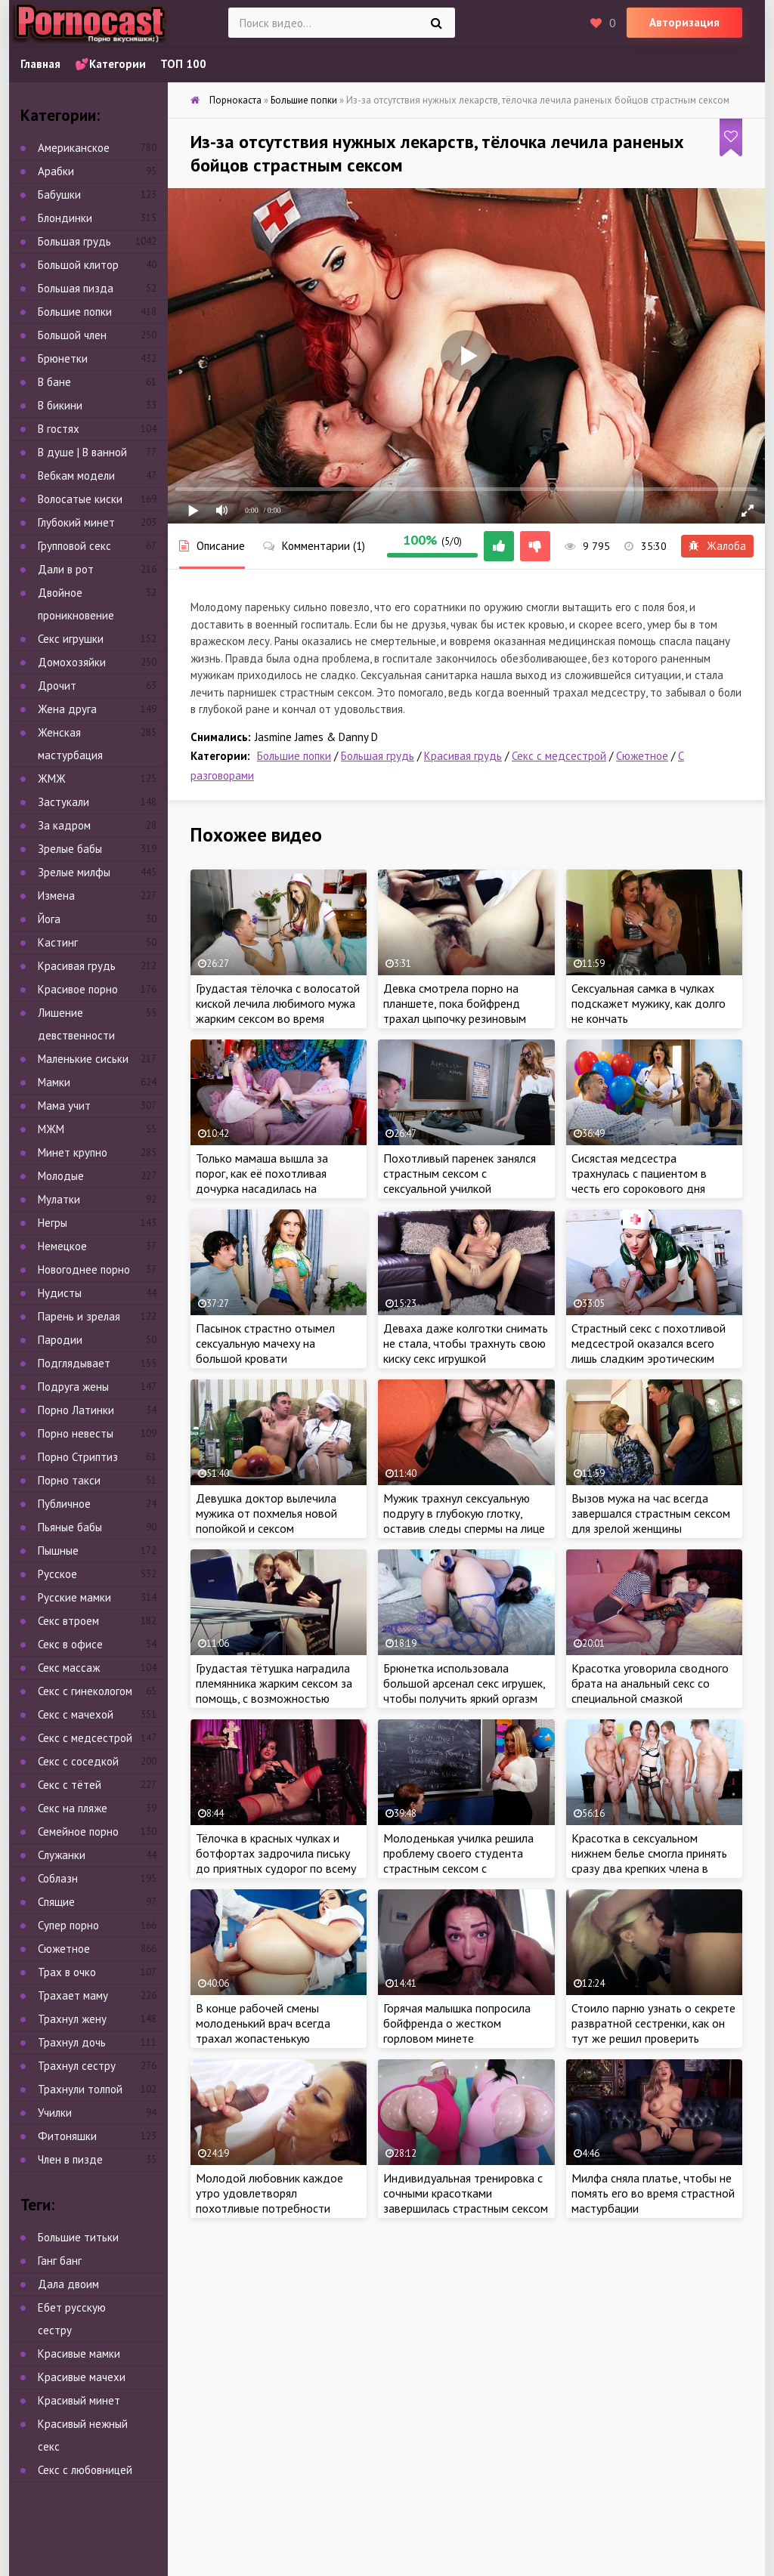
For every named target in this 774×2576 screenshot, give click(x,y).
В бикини (60, 405)
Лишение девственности (76, 1023)
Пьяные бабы (70, 1527)
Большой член (72, 335)
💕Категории (110, 64)
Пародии (60, 1340)
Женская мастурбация (70, 743)
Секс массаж (69, 1667)
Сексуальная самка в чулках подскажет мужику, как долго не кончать (648, 1003)
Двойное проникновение (76, 603)
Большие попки (294, 756)
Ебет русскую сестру (72, 2318)
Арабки (56, 171)
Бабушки (59, 194)
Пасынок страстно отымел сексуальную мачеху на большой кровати (265, 1343)
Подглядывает (74, 1363)
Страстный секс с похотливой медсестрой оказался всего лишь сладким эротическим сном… (648, 1350)
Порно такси (69, 1480)
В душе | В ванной (82, 452)
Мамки (54, 1082)
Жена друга (67, 709)
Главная (40, 64)
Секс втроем (68, 1621)
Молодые (61, 1176)
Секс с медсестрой (559, 756)
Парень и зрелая (79, 1316)
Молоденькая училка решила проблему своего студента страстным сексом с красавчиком (458, 1860)
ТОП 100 (183, 64)
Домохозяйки (72, 662)
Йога (49, 919)
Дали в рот (66, 569)
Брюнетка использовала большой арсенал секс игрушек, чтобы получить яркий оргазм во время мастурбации (464, 1690)
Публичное (64, 1503)
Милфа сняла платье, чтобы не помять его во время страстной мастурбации (653, 2193)
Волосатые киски (80, 499)
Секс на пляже (72, 1808)
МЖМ (51, 1129)
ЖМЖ (52, 778)
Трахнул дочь (72, 2042)
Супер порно (68, 1925)
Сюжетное (642, 756)
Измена (56, 895)
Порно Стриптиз (78, 1457)
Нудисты (60, 1293)
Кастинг (58, 942)
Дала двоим (68, 2284)
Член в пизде (70, 2159)
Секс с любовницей (85, 2470)
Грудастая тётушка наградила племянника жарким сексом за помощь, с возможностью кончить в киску (274, 1690)
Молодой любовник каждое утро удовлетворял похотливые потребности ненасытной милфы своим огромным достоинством (269, 2208)
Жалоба (717, 546)
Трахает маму (73, 1995)
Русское (57, 1574)
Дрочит (57, 685)
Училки (55, 2112)
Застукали (63, 802)
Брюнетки (63, 358)
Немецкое (62, 1246)
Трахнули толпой (80, 2089)
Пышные (58, 1550)
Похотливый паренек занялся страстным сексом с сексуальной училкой (459, 1173)
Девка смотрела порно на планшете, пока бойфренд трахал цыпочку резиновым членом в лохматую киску (454, 1011)
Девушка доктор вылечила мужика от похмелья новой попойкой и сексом (266, 1513)
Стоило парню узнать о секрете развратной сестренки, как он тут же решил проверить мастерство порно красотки (653, 2030)
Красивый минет (79, 2400)
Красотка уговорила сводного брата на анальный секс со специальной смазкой (650, 1683)
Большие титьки (78, 2237)
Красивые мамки (79, 2353)
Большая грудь (377, 756)
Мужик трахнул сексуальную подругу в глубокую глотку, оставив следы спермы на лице (464, 1513)
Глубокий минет (76, 522)
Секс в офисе (70, 1644)
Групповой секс (74, 546)
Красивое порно (78, 989)
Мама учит (64, 1105)
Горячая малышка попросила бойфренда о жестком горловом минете (457, 2023)
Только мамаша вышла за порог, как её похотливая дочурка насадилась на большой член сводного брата (275, 1181)
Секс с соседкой (78, 1761)
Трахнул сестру (77, 2066)
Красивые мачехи (81, 2377)
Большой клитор (78, 265)
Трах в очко (67, 1972)
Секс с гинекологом (85, 1691)
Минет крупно (72, 1152)
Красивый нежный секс (83, 2435)
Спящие (56, 1902)
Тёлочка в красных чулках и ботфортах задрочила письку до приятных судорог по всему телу (276, 1860)
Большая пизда (75, 288)
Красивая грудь (463, 756)
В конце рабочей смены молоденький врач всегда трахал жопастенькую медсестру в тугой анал (263, 2030)
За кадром (64, 825)
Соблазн (58, 1878)
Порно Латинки (76, 1410)
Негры (52, 1222)
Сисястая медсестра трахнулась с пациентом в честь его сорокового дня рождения (639, 1181)
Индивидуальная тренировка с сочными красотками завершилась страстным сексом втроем (465, 2200)
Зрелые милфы (74, 872)
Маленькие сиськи (83, 1059)
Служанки (61, 1855)
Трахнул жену (72, 2019)
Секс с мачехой (75, 1714)
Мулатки (59, 1199)
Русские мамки (74, 1597)
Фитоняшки (67, 2136)
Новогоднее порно (84, 1269)
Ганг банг (60, 2260)
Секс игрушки (71, 639)
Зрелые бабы (70, 849)
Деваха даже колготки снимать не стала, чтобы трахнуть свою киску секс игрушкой (465, 1343)
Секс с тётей (69, 1785)
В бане (54, 382)
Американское (74, 148)
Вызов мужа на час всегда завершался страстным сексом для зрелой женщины (650, 1513)
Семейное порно (78, 1831)
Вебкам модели (76, 475)
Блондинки (65, 218)
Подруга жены (73, 1386)
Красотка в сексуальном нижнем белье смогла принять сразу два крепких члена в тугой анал (649, 1860)
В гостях (58, 429)
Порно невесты (75, 1433)
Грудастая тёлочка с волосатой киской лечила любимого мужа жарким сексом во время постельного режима (278, 1011)
